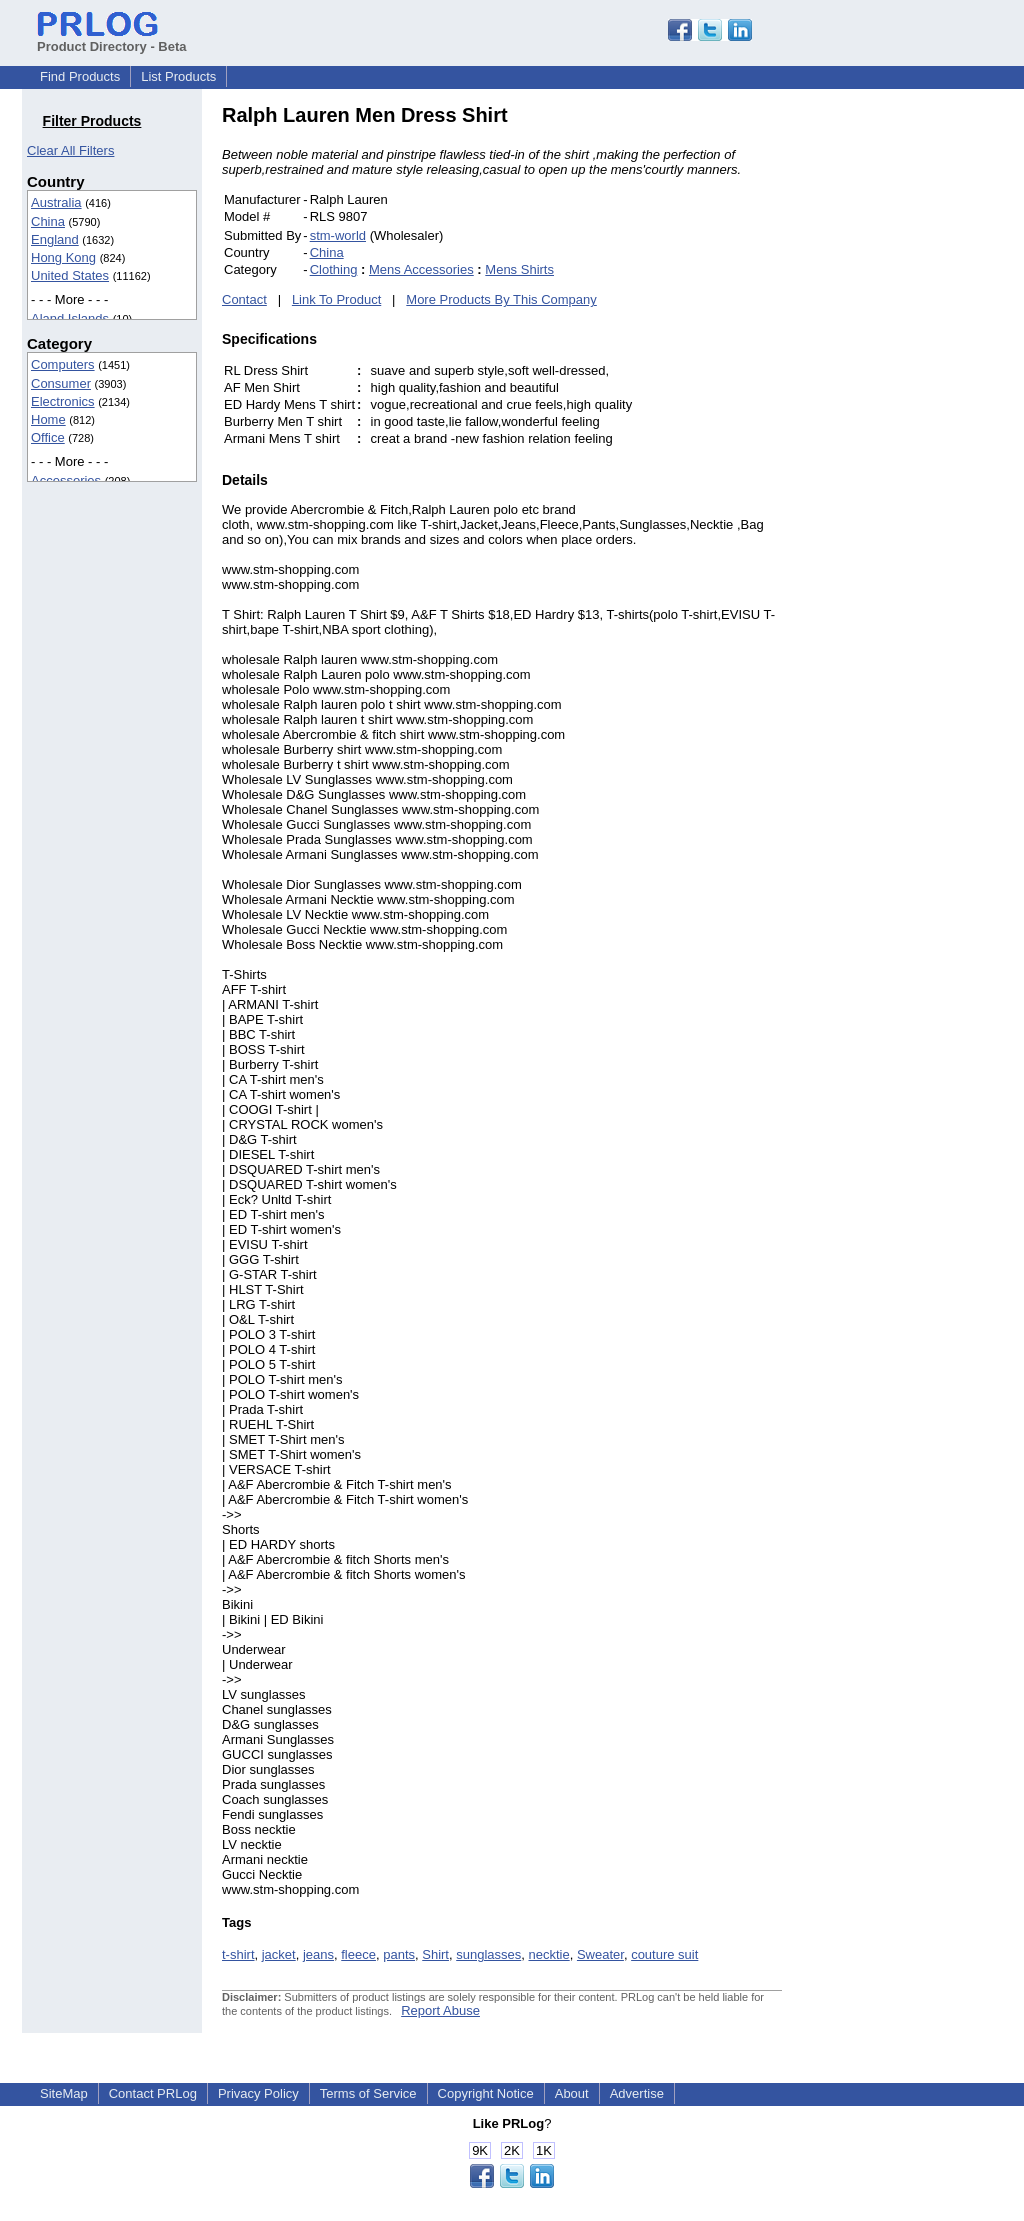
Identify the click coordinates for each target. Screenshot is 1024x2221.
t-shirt (238, 1954)
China (48, 221)
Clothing (334, 269)
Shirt (435, 1954)
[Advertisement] (917, 404)
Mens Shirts (519, 269)
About (572, 2093)
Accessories (66, 480)
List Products (178, 76)
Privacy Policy (258, 2093)
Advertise (637, 2093)
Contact (244, 299)
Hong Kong (63, 257)
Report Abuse (440, 2010)
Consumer (61, 383)
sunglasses (488, 1954)
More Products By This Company (501, 299)
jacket (279, 1954)
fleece (358, 1954)
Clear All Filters (70, 150)
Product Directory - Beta (112, 39)
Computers (63, 364)
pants (399, 1954)
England (55, 239)
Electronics (63, 401)
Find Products (80, 76)
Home (48, 419)
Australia (56, 202)
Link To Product (336, 299)
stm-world (338, 235)
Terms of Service (368, 2093)
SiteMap (64, 2093)
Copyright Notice (486, 2093)
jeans (318, 1954)
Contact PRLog (153, 2093)
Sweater (600, 1954)
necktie (548, 1954)
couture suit (664, 1954)
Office (48, 437)
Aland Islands (70, 318)
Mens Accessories (421, 269)
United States (70, 275)
